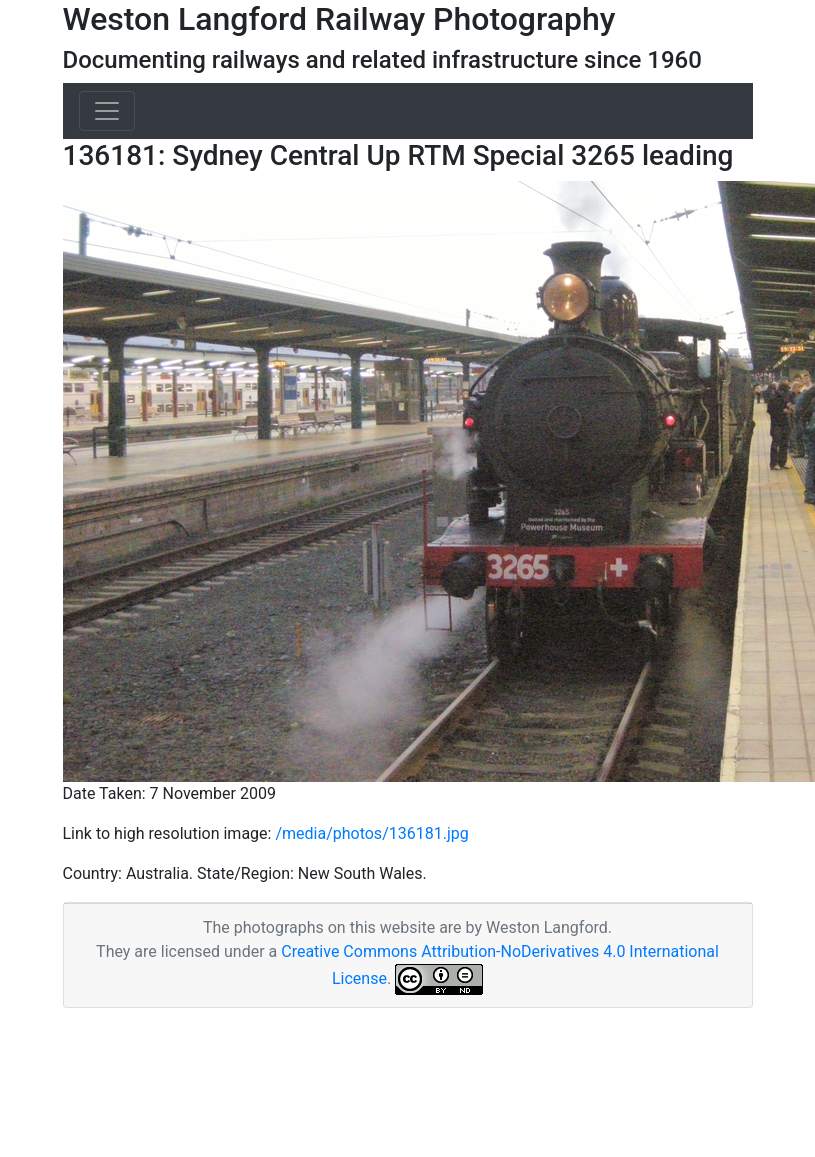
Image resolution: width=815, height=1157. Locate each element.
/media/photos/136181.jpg (371, 833)
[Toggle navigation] (107, 111)
